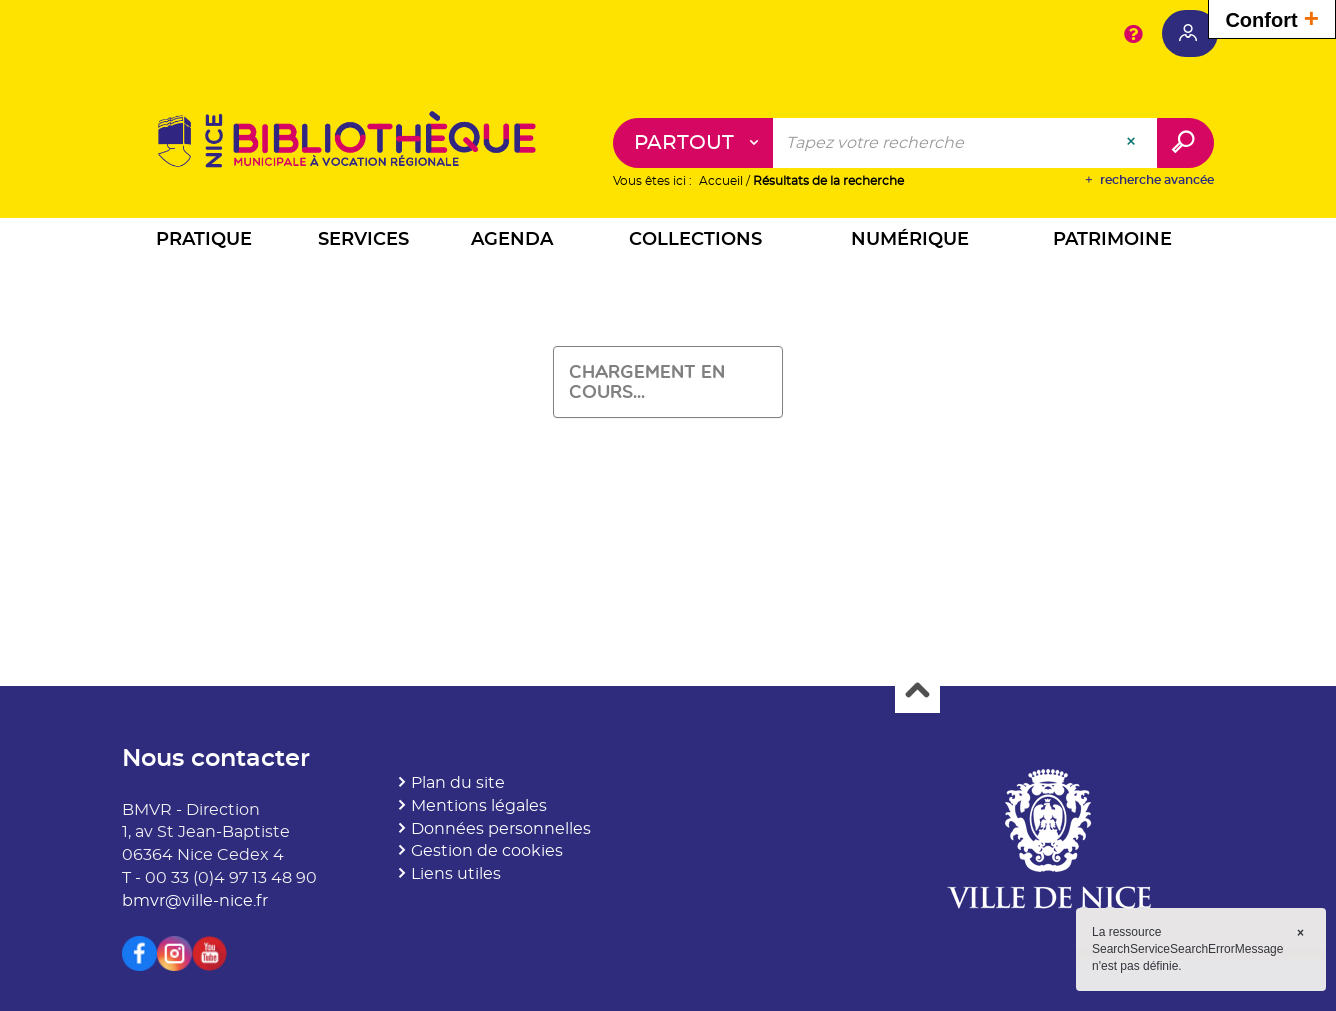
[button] (204, 242)
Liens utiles (456, 874)
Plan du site (458, 783)
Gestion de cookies (487, 851)
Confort (1272, 17)
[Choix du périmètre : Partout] (693, 143)
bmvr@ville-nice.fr (195, 901)
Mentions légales (479, 806)
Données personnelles (501, 829)
